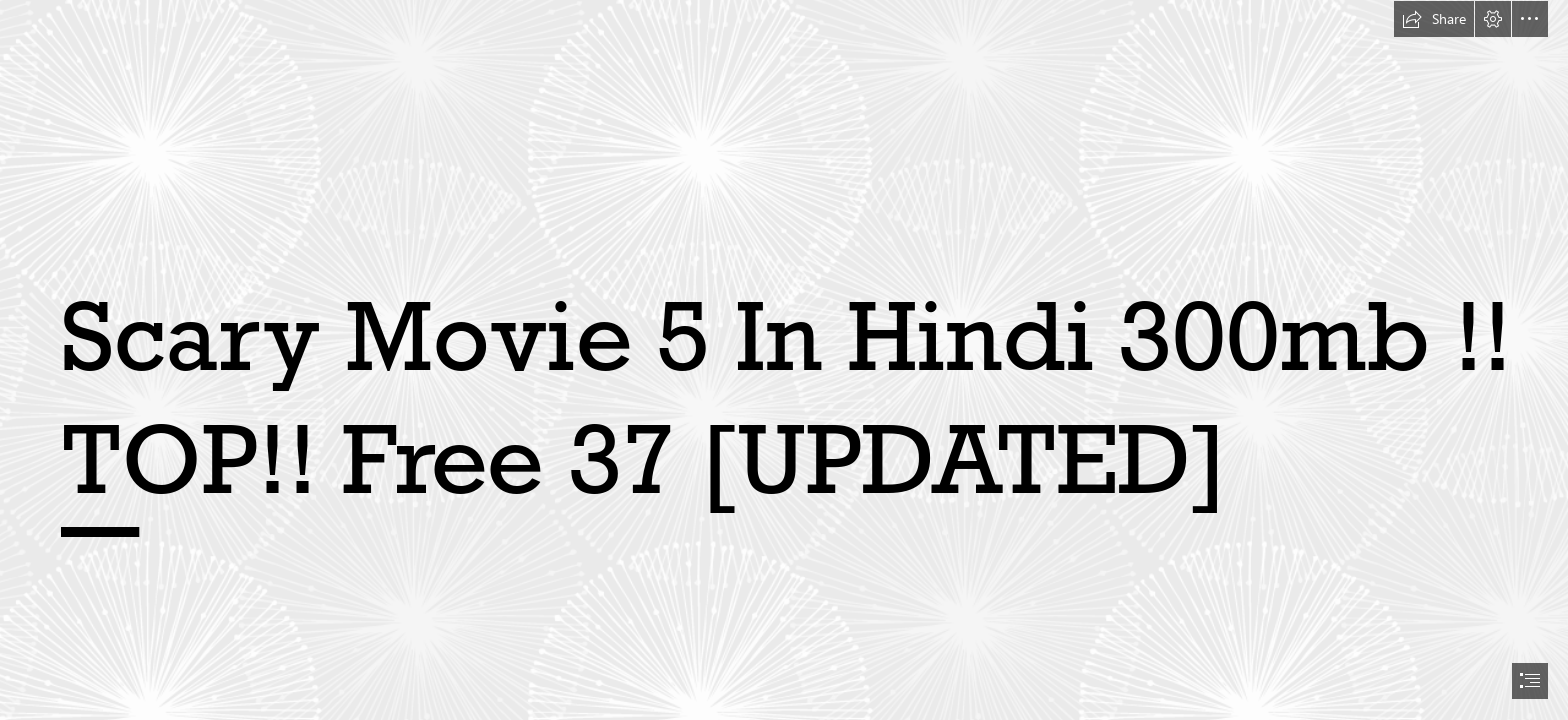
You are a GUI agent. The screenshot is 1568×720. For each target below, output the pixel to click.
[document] (784, 360)
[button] (1434, 19)
